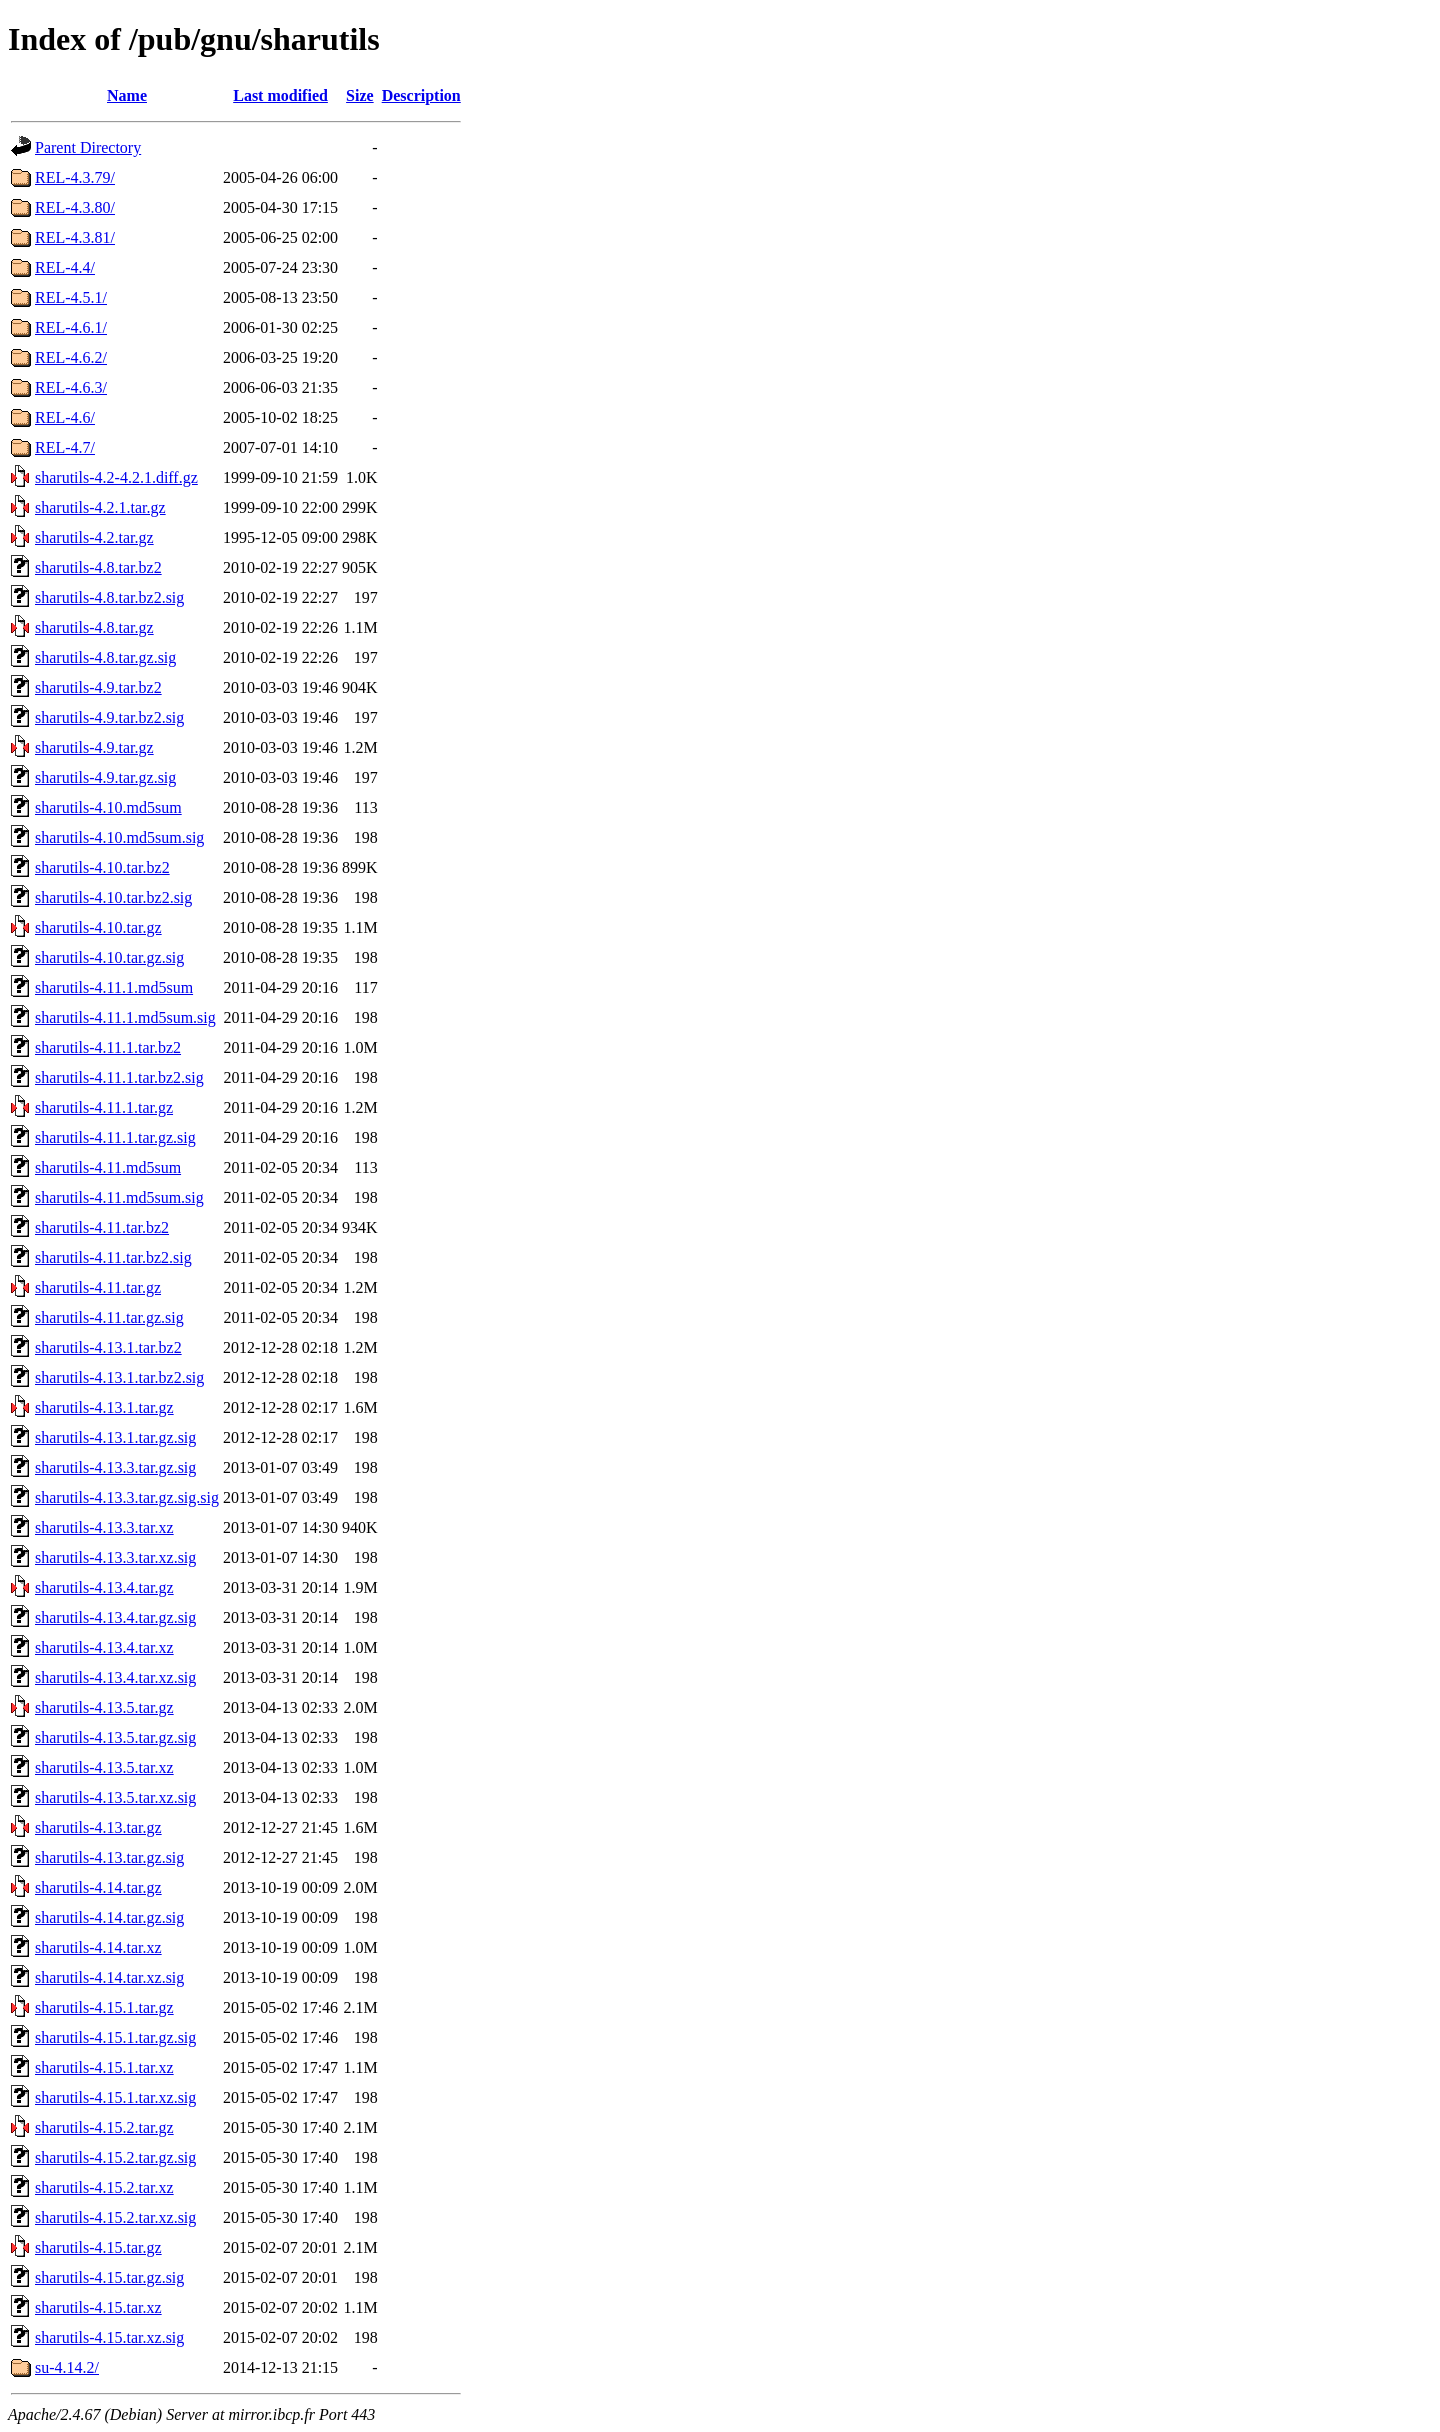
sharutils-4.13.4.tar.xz (104, 1647)
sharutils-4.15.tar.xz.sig (109, 2337)
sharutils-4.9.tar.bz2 (98, 687)
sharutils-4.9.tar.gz (94, 747)
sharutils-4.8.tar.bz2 (98, 567)
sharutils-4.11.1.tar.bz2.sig (119, 1077)
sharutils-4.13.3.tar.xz (104, 1527)
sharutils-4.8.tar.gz (94, 627)
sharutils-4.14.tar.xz (98, 1947)
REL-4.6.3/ (71, 387)
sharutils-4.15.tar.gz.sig (109, 2277)
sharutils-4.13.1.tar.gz (104, 1407)
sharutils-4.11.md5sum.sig (119, 1197)
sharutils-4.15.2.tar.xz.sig (115, 2217)
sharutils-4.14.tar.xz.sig (109, 1977)
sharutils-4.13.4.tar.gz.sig (115, 1617)
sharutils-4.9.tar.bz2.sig (109, 717)
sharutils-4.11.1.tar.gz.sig (115, 1137)
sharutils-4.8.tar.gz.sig (105, 657)
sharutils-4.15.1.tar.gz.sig (115, 2037)
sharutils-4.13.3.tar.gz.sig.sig (127, 1497)
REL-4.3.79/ (75, 177)
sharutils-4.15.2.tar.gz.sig (115, 2157)
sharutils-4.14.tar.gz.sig (109, 1917)
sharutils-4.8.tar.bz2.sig (109, 597)
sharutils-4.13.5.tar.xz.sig (115, 1797)
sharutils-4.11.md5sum (108, 1167)
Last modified (280, 95)
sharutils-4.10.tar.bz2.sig (113, 897)
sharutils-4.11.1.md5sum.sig (125, 1017)
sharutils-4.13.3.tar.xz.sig (115, 1557)
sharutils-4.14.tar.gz (98, 1887)
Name (127, 95)
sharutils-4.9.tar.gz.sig (105, 777)
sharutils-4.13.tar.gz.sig (109, 1857)
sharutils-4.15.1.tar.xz (104, 2067)
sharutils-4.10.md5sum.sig (119, 837)
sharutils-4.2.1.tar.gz (100, 507)
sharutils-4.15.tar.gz (98, 2247)
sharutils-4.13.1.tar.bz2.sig (119, 1377)
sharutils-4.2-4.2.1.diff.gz (116, 477)
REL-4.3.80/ (75, 207)
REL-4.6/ (65, 417)
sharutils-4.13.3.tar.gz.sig (115, 1467)
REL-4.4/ (65, 267)
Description (421, 95)
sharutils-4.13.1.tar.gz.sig (115, 1437)
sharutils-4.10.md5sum (108, 807)
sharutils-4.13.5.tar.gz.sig (115, 1737)
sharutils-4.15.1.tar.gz (104, 2007)
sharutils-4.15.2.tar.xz (104, 2187)
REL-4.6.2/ (71, 357)
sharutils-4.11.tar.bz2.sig (113, 1257)
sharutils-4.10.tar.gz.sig (109, 957)
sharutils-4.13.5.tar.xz (104, 1767)
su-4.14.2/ (67, 2367)
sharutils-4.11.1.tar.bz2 (108, 1047)
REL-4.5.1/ (71, 297)
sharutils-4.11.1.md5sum (114, 987)
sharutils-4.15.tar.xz (98, 2307)
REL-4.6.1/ (71, 327)
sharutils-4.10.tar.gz (98, 927)
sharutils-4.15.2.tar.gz (104, 2127)
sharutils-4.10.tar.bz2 (102, 867)
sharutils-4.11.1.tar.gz (104, 1107)
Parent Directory (88, 147)
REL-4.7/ (65, 447)
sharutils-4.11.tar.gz (98, 1287)
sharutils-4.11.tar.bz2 (102, 1227)
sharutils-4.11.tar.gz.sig (109, 1317)
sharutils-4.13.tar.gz (98, 1827)
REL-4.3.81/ (75, 237)
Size (360, 95)
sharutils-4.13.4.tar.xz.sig (115, 1677)
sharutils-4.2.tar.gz (94, 537)
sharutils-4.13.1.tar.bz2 (108, 1347)
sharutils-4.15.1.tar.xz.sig (115, 2097)
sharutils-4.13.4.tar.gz (104, 1587)
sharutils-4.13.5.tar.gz (104, 1707)
